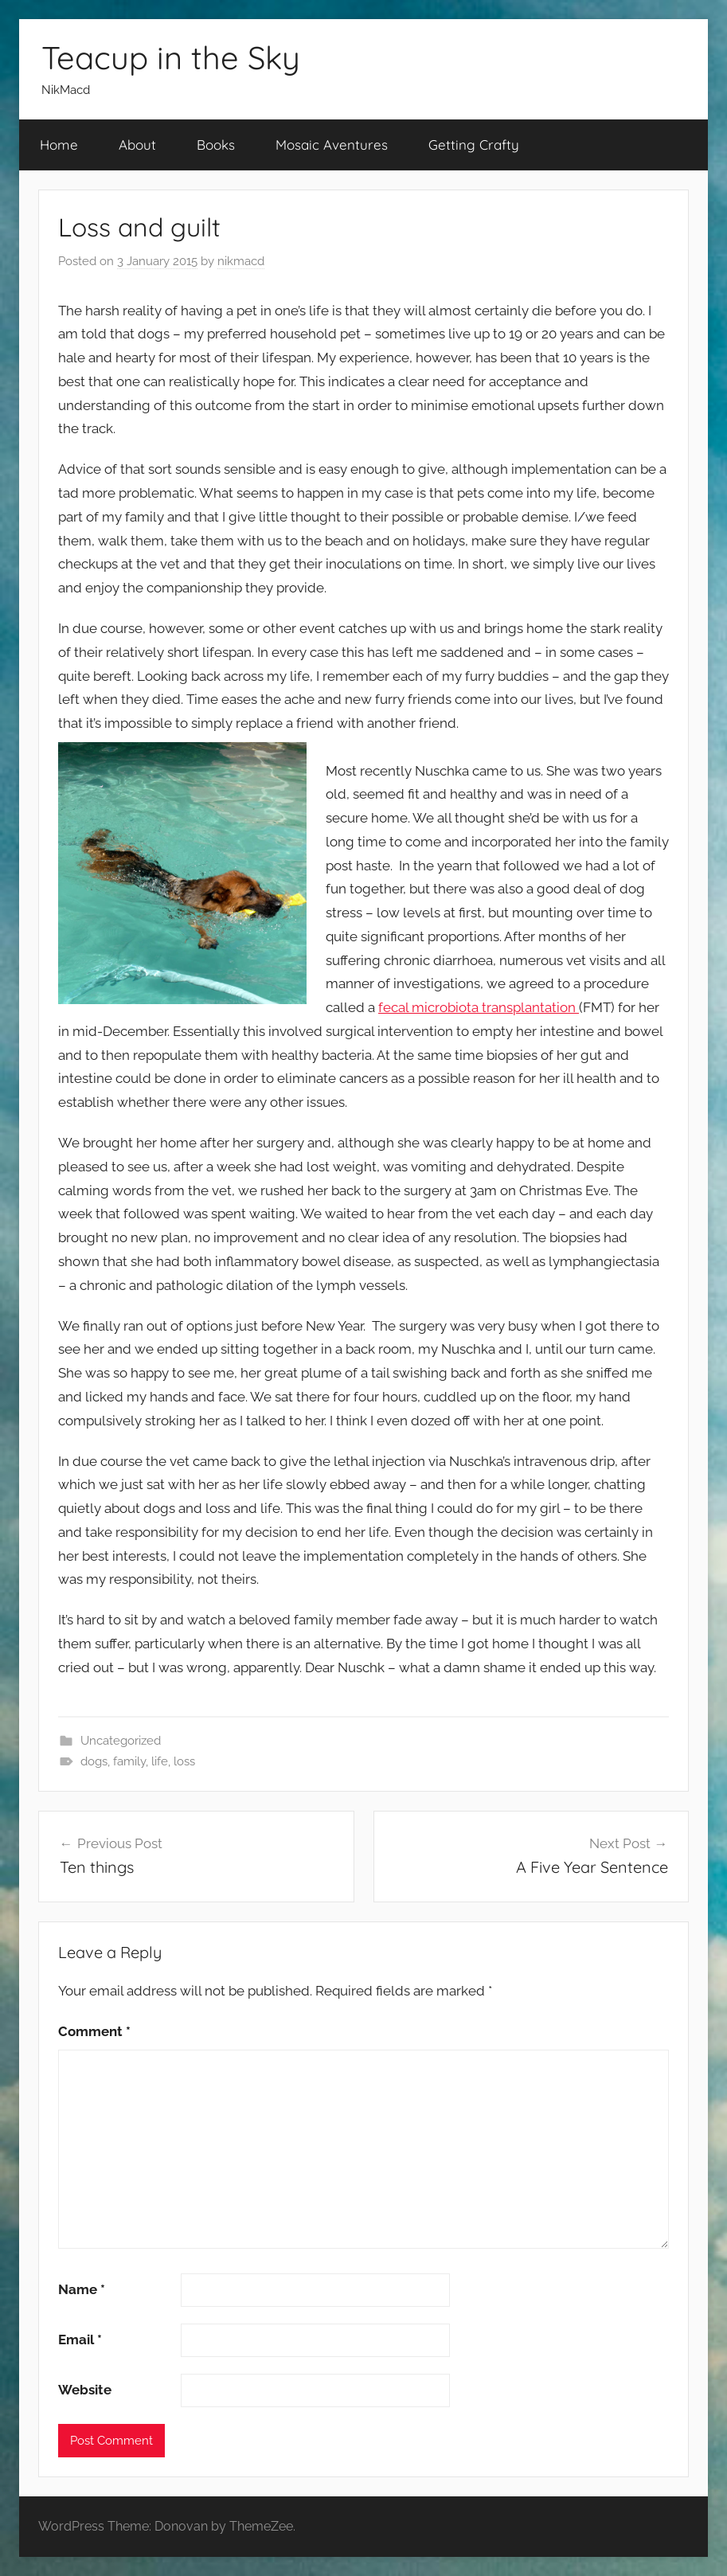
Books (216, 144)
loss (184, 1761)
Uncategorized (120, 1741)
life (159, 1761)
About (137, 144)
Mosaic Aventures (332, 144)
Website (84, 2390)
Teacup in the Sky (170, 57)
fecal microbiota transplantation (478, 1007)
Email (80, 2339)
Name (81, 2289)
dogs (93, 1761)
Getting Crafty (473, 144)
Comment (94, 2031)
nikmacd (240, 261)
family (129, 1761)
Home (59, 144)
